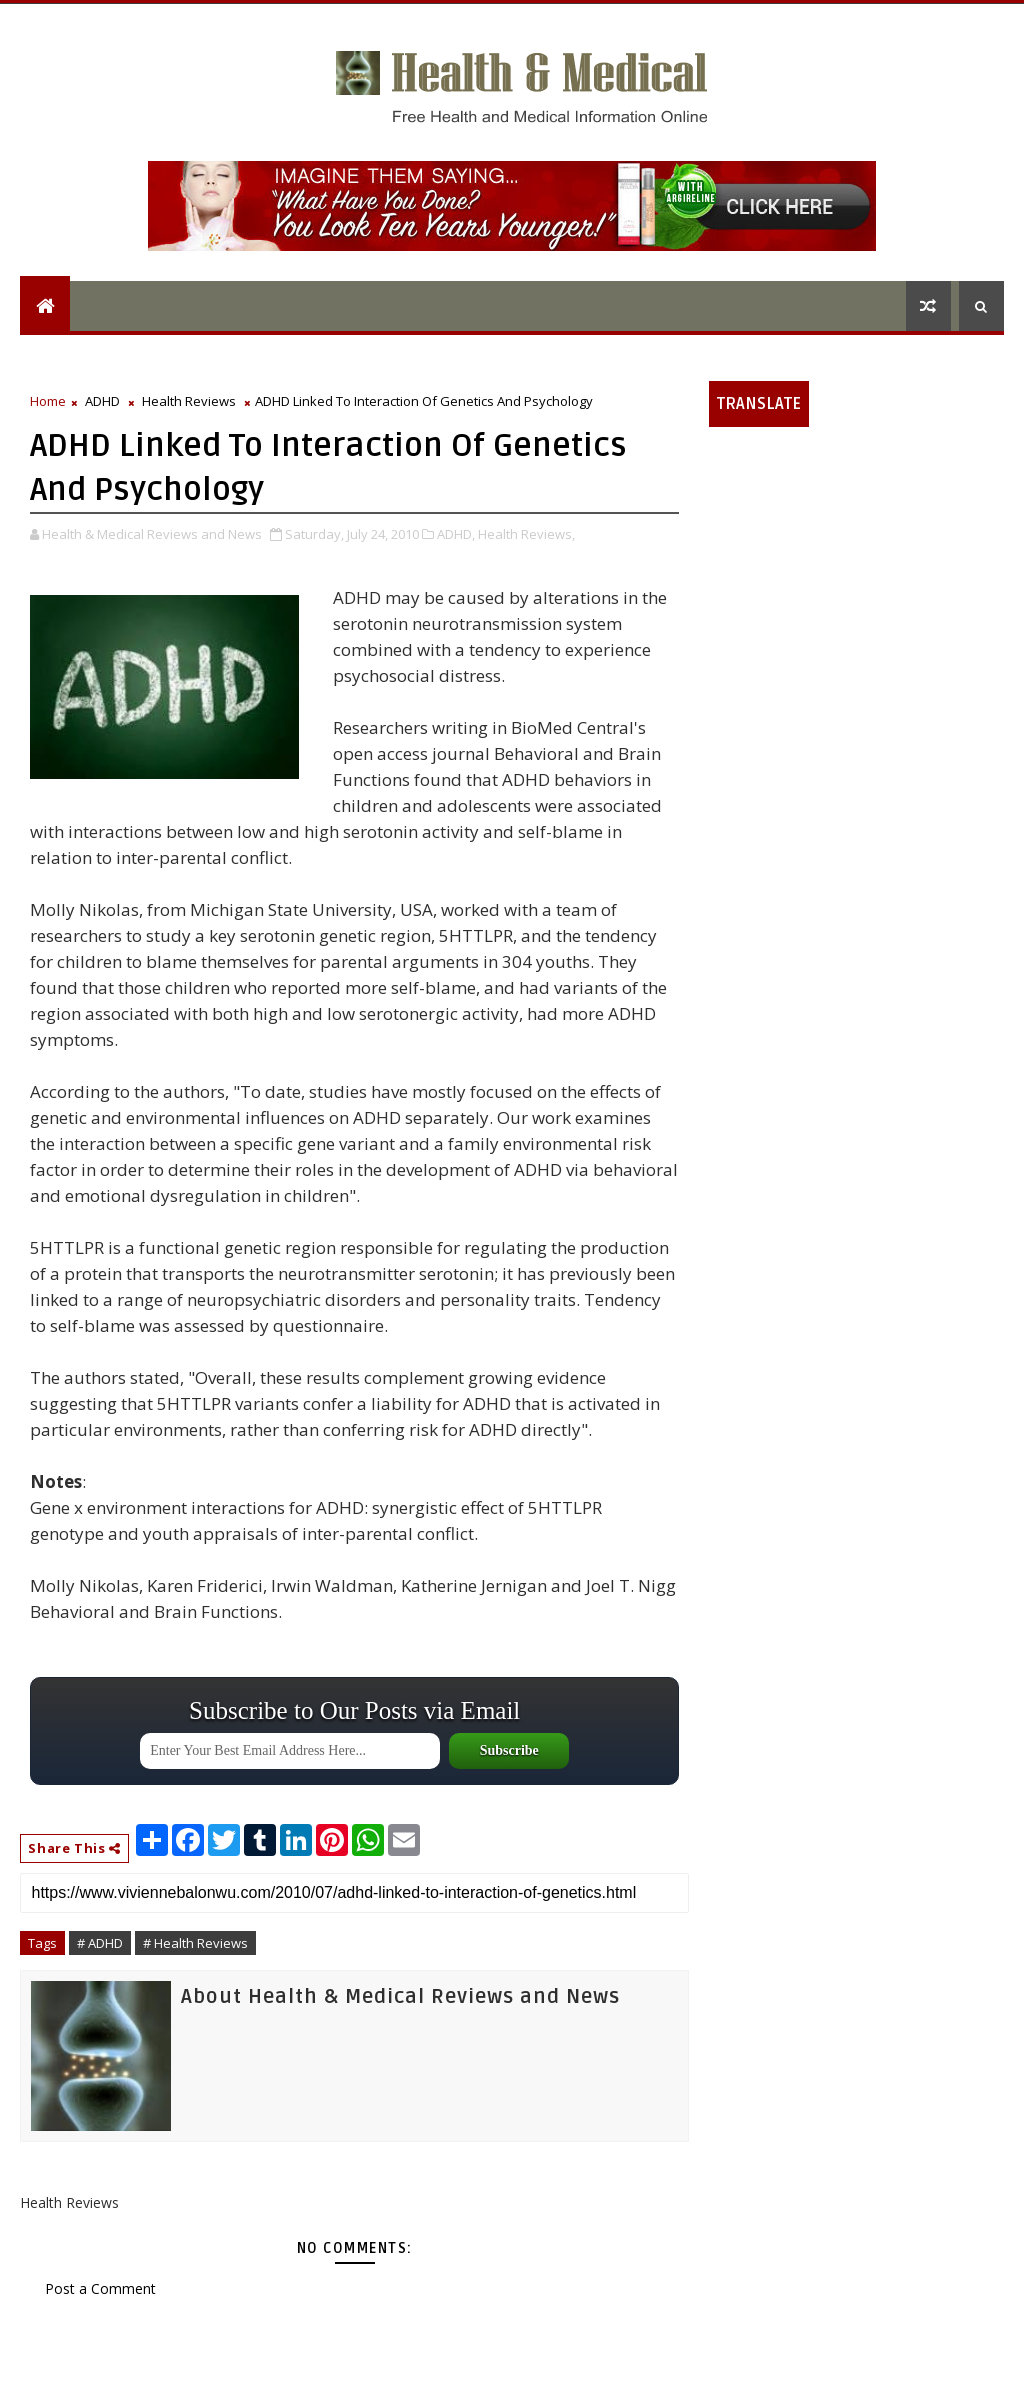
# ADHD (100, 1943)
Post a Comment (100, 2288)
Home (48, 401)
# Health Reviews (195, 1943)
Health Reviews (189, 401)
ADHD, (456, 534)
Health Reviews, (526, 534)
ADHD (102, 401)
